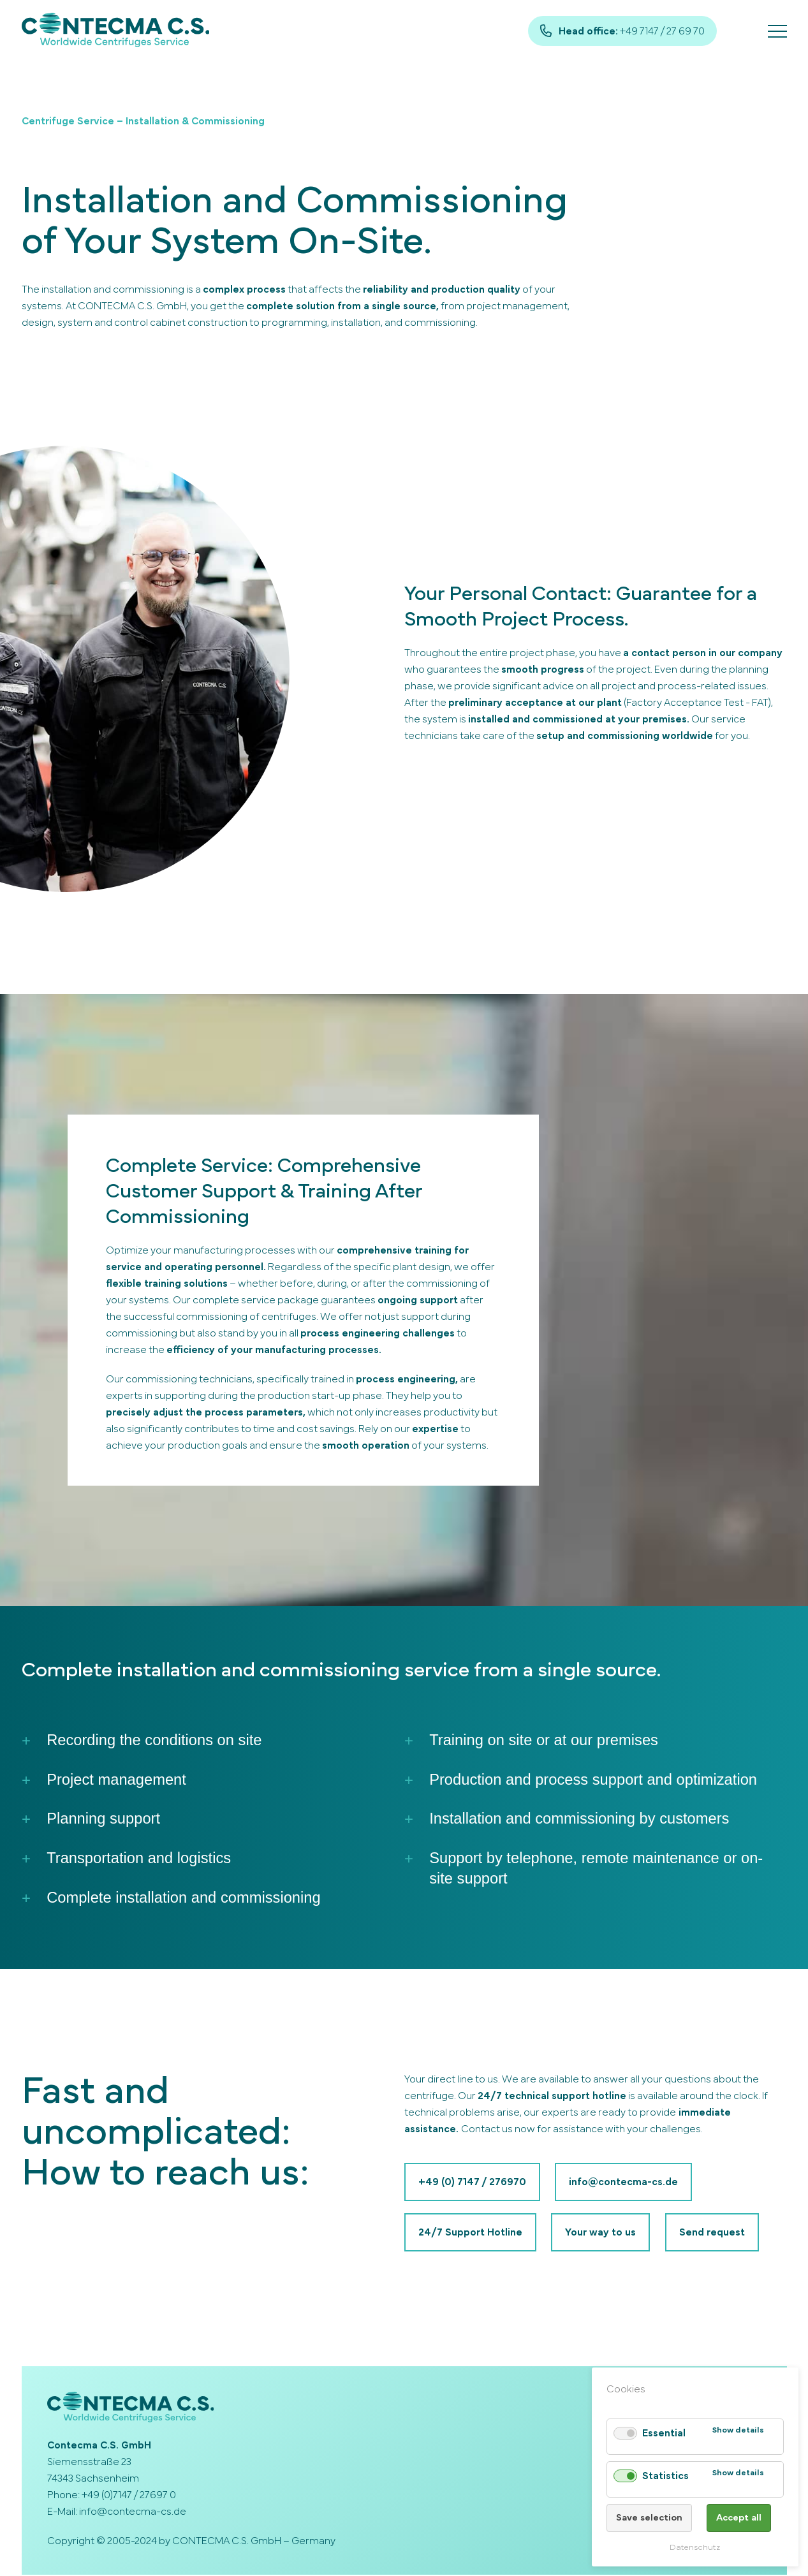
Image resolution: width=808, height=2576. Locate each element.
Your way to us (601, 2233)
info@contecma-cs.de (624, 2182)
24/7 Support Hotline (470, 2233)
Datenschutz (695, 2547)
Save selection (648, 2517)
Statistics (665, 2476)
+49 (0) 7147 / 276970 (472, 2182)
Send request (713, 2233)
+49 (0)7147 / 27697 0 (129, 2496)
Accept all (738, 2517)
